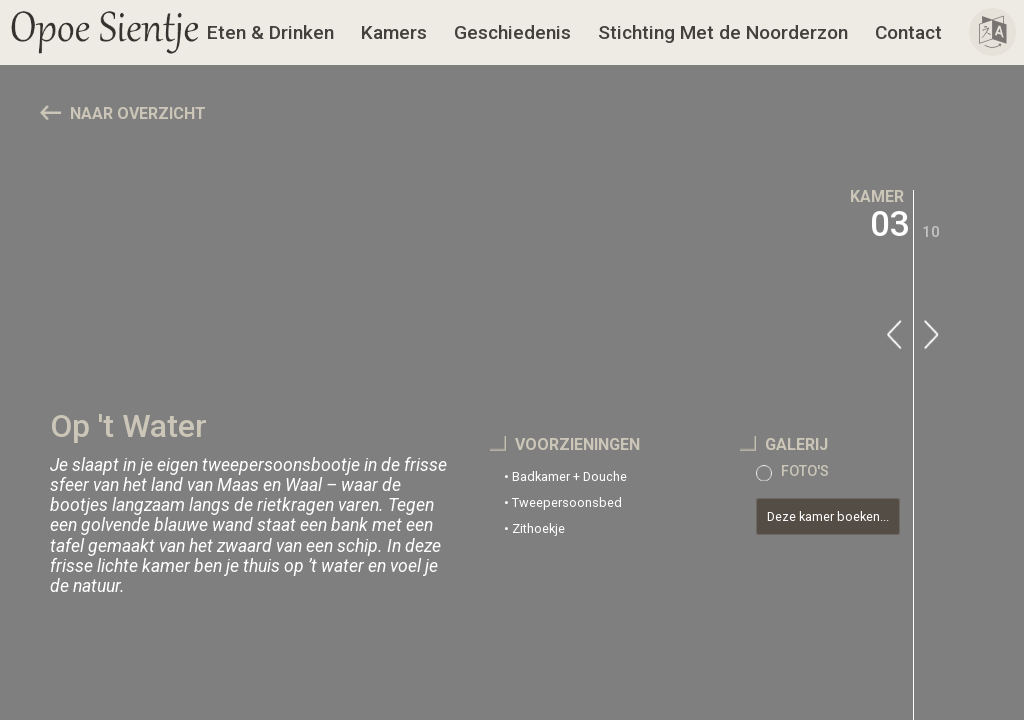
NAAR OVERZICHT (138, 113)
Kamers (394, 32)
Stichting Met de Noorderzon (723, 32)
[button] (105, 32)
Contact (908, 32)
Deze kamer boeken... (828, 516)
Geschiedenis (512, 32)
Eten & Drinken (270, 32)
